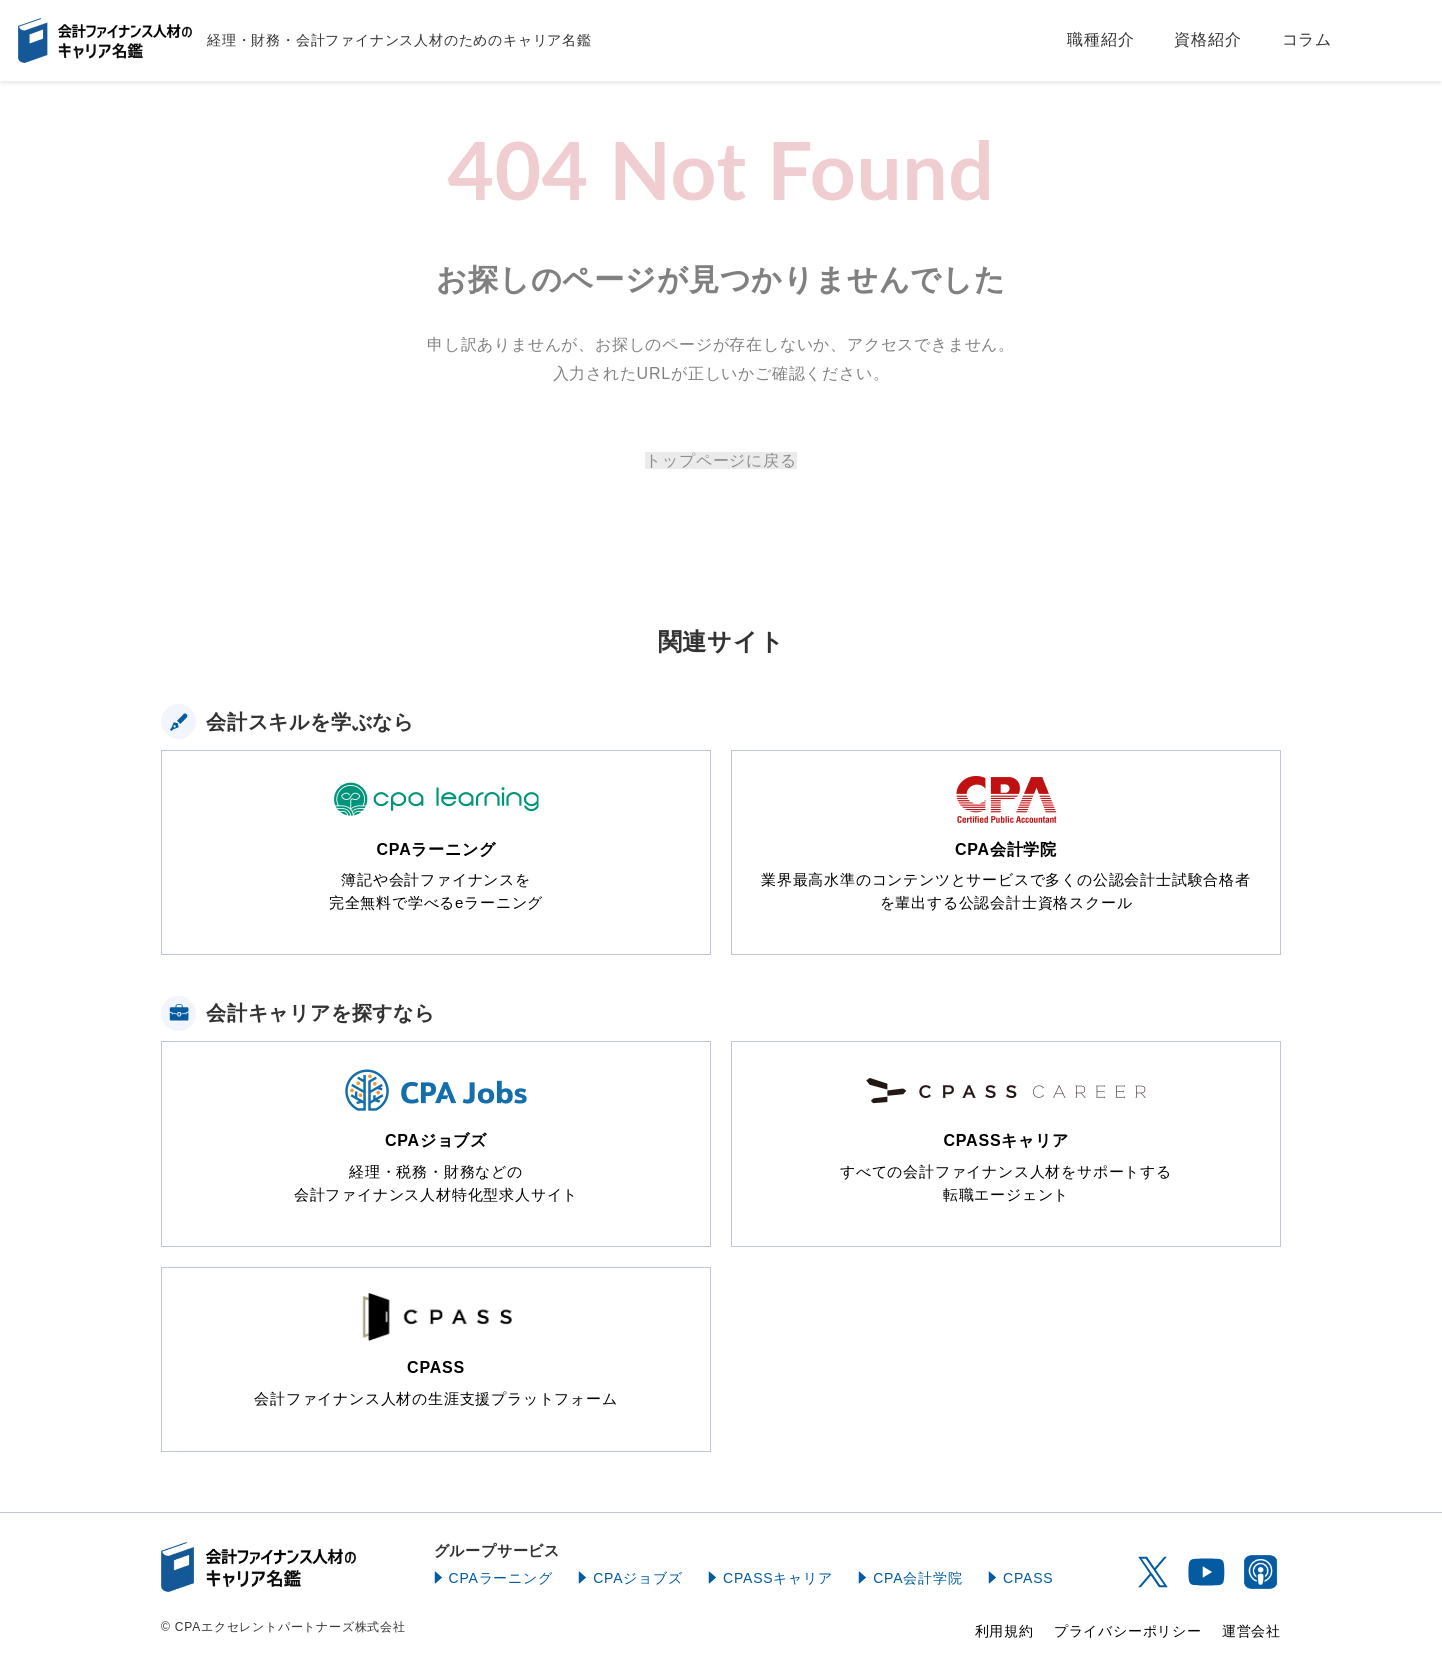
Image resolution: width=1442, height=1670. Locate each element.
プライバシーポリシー (1128, 1631)
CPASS (1028, 1578)
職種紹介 (1100, 39)
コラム (1307, 39)
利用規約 (1004, 1631)
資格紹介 (1207, 39)
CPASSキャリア (778, 1578)
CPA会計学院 (917, 1578)
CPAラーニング (501, 1578)
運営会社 (1251, 1631)
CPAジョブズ (637, 1578)
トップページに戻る (720, 460)
